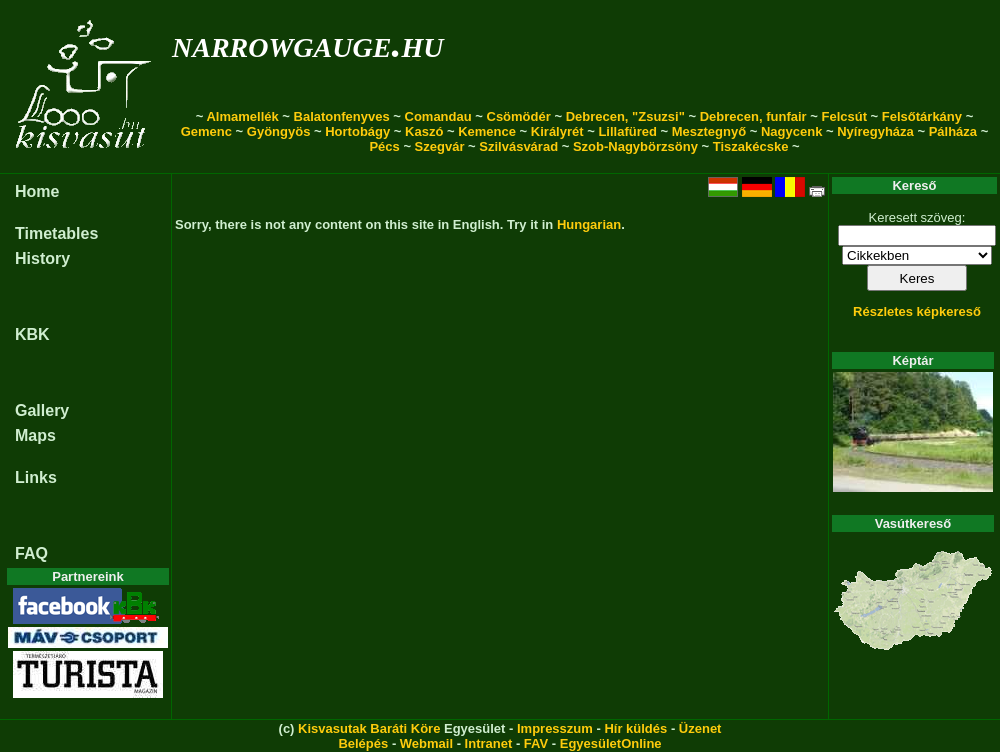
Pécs (384, 146)
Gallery (42, 410)
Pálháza (953, 131)
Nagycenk (791, 131)
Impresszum (555, 728)
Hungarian (589, 224)
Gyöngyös (279, 131)
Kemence (487, 131)
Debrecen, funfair (753, 116)
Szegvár (440, 146)
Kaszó (424, 131)
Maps (35, 435)
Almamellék (242, 116)
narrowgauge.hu (307, 43)
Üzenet (700, 728)
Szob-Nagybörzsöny (635, 146)
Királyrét (557, 131)
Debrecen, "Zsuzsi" (625, 116)
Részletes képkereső (917, 311)
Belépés (363, 743)
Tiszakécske (751, 146)
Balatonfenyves (342, 116)
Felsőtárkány (922, 116)
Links (36, 477)
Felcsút (844, 116)
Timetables (56, 233)
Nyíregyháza (875, 131)
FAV (536, 743)
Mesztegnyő (709, 131)
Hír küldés (635, 728)
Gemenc (206, 131)
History (42, 258)
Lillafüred (627, 131)
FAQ (31, 553)
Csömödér (519, 116)
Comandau (438, 116)
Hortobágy (357, 131)
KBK (32, 334)
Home (37, 191)
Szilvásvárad (518, 146)
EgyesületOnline (611, 743)
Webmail (426, 743)
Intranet (489, 743)
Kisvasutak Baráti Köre (369, 728)
